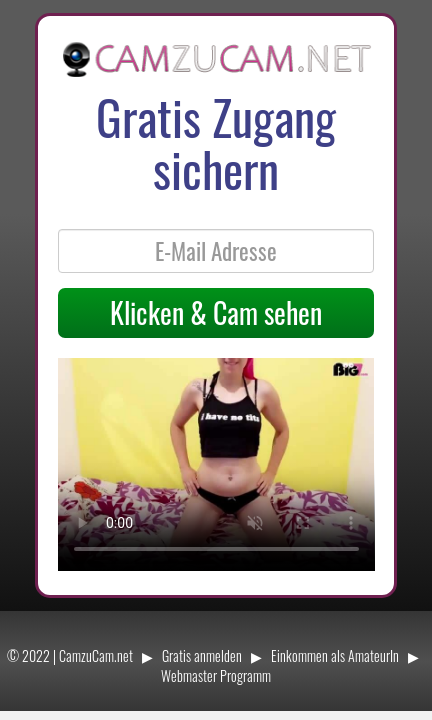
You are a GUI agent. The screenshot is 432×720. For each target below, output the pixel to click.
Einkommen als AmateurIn (335, 655)
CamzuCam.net (96, 655)
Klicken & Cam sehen (216, 312)
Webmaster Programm (216, 675)
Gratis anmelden (202, 655)
